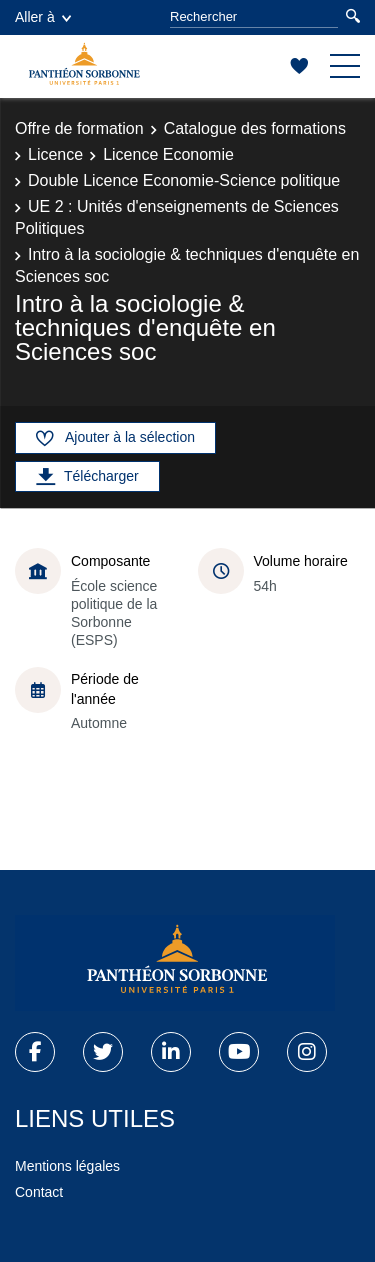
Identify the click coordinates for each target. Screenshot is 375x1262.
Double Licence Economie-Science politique (184, 180)
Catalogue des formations (255, 128)
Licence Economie (168, 154)
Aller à (43, 17)
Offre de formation (79, 128)
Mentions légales (67, 1166)
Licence (55, 154)
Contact (39, 1192)
